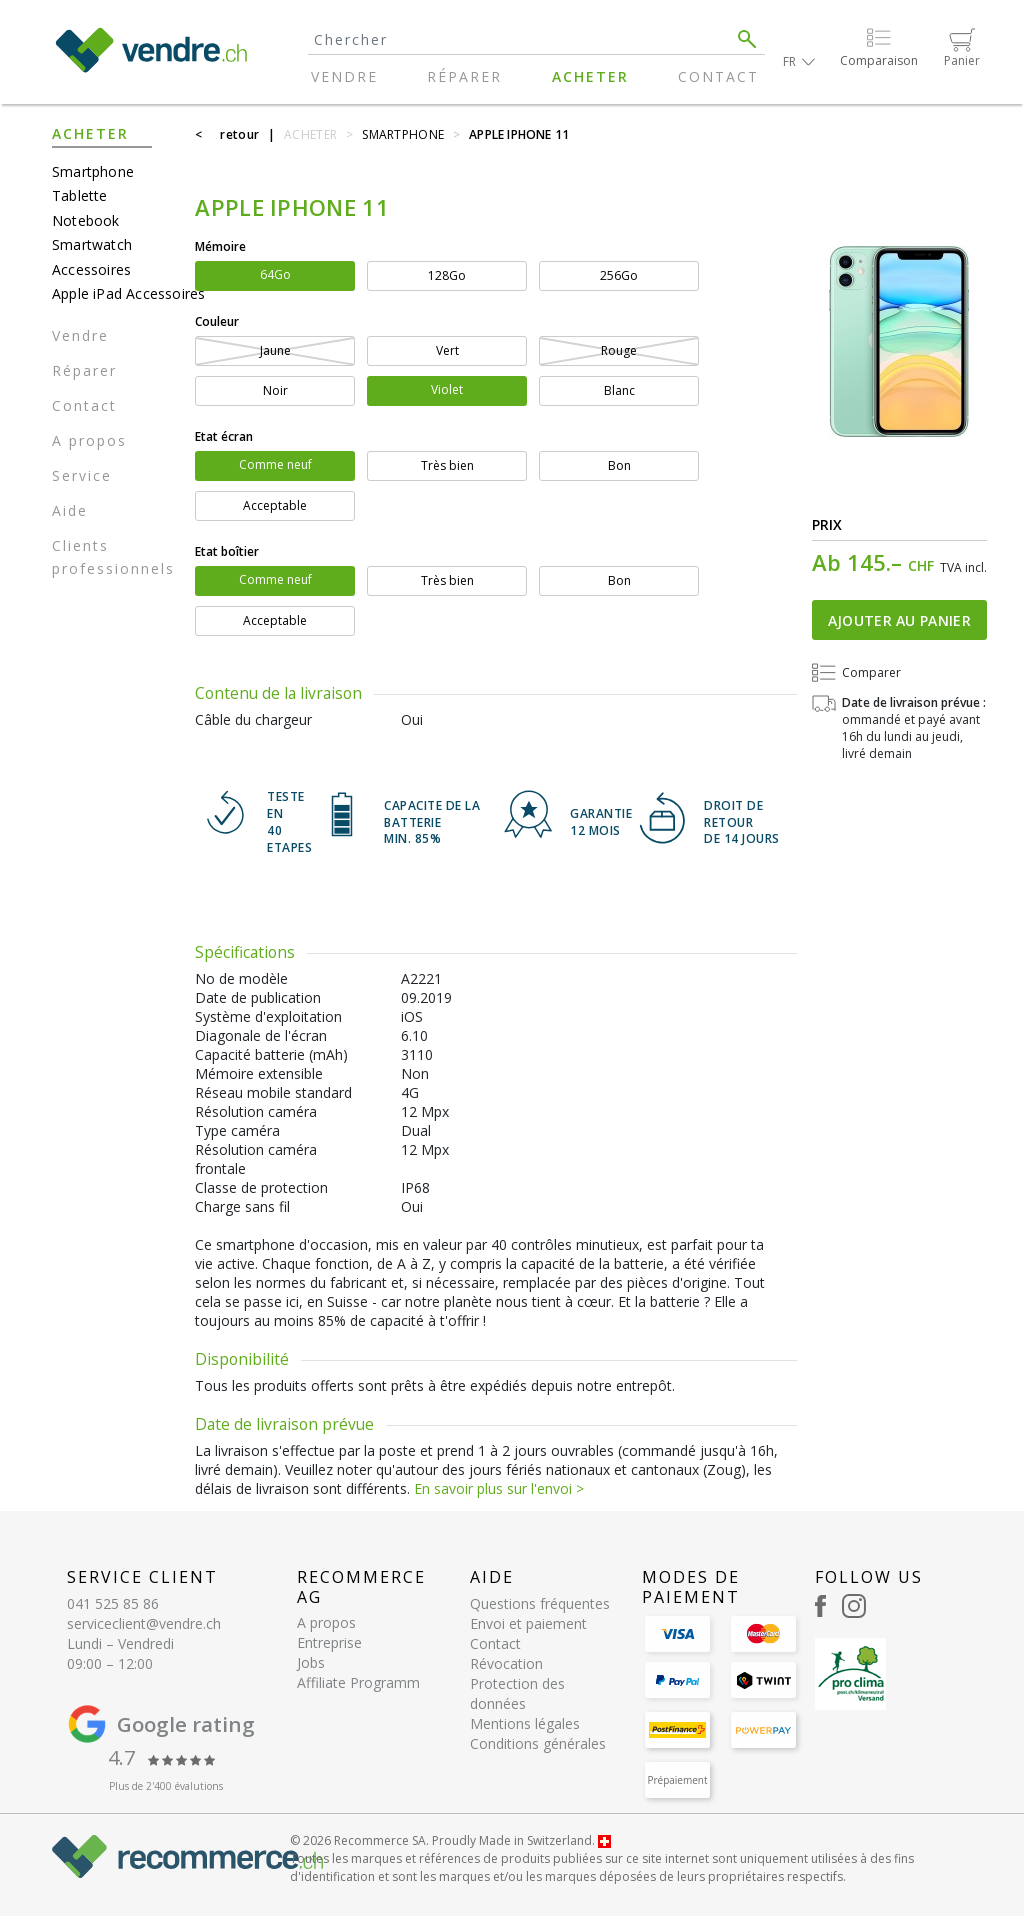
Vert (447, 350)
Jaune (275, 350)
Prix (827, 524)
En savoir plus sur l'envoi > (499, 1488)
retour (239, 134)
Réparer (464, 76)
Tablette (80, 195)
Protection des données (517, 1693)
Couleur (217, 321)
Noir (275, 390)
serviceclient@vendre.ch (144, 1623)
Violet (447, 389)
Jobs (311, 1662)
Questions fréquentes (540, 1603)
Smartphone (93, 171)
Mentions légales (525, 1723)
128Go (447, 275)
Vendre (344, 76)
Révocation (506, 1663)
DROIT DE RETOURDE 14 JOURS (742, 823)
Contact (718, 76)
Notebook (86, 220)
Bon (619, 465)
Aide (70, 510)
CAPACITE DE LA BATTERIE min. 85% (432, 823)
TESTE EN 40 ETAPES (289, 822)
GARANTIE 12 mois (601, 822)
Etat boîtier (227, 551)
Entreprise (329, 1642)
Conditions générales (538, 1743)
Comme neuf (275, 464)
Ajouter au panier (899, 620)
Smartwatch (92, 244)
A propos (89, 440)
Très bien (447, 465)
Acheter (590, 76)
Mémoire (220, 246)
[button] (799, 61)
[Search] (519, 39)
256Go (619, 275)
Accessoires (91, 269)
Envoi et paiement (528, 1623)
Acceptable (275, 505)
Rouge (619, 350)
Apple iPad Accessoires (116, 293)
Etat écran (224, 436)
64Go (275, 274)
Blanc (619, 390)
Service (82, 475)
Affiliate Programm (358, 1682)
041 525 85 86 (113, 1603)
